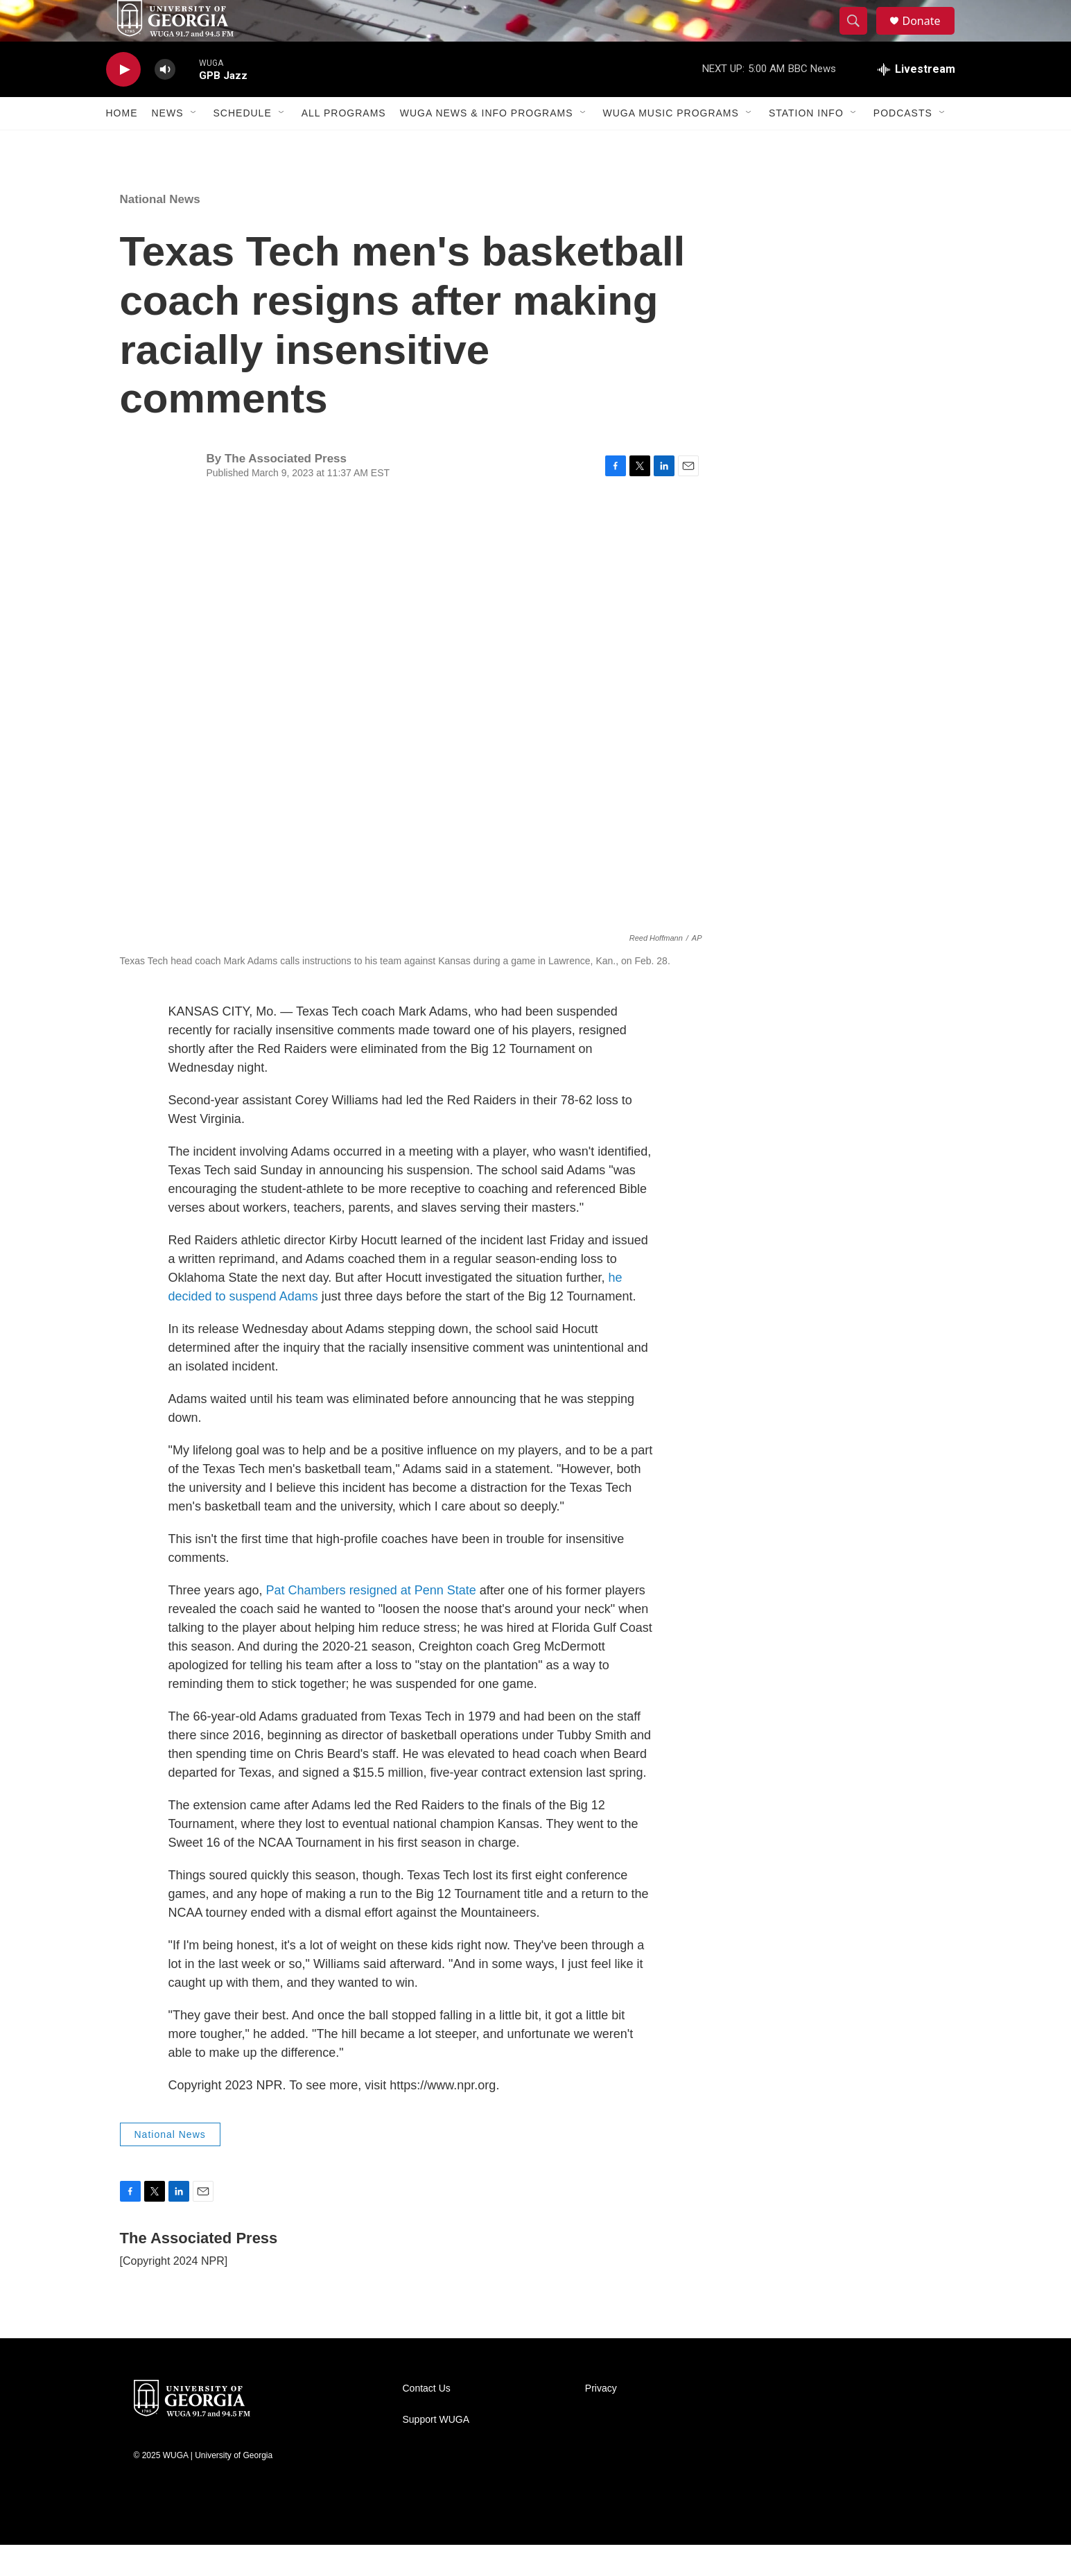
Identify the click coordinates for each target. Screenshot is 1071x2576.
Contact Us (427, 2419)
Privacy (601, 2419)
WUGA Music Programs (671, 144)
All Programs (344, 144)
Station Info (806, 144)
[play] (123, 101)
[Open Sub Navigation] (194, 144)
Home (122, 144)
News (168, 144)
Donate (930, 36)
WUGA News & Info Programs (486, 144)
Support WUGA (436, 2451)
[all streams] (916, 100)
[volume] (165, 100)
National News (160, 230)
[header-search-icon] (860, 37)
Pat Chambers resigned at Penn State (371, 1621)
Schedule (243, 144)
